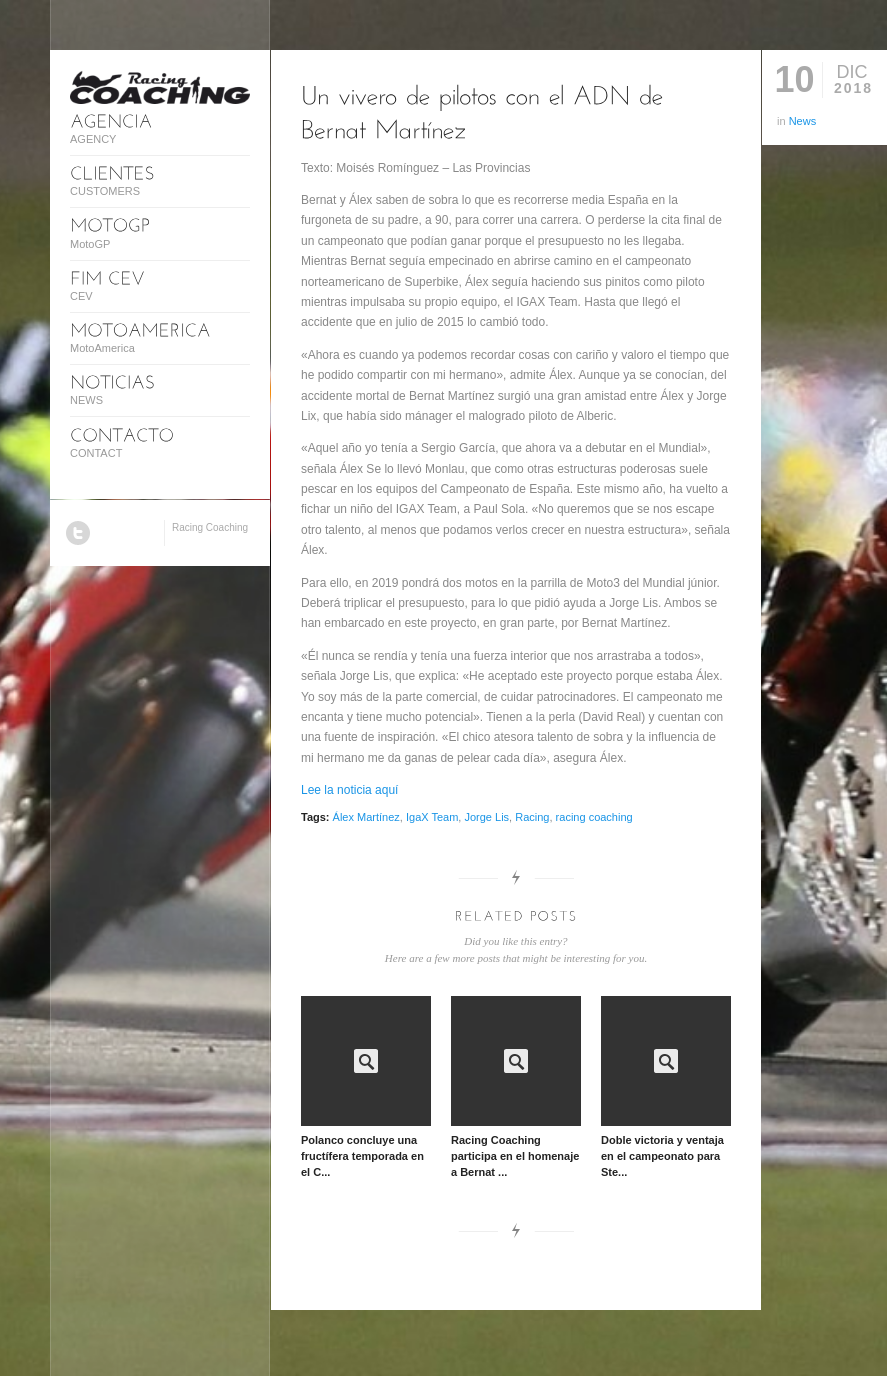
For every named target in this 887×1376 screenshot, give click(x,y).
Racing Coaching (210, 527)
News (803, 121)
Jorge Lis (486, 817)
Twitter (78, 533)
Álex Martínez (366, 817)
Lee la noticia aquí (349, 790)
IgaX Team (432, 817)
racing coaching (594, 817)
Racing (532, 817)
